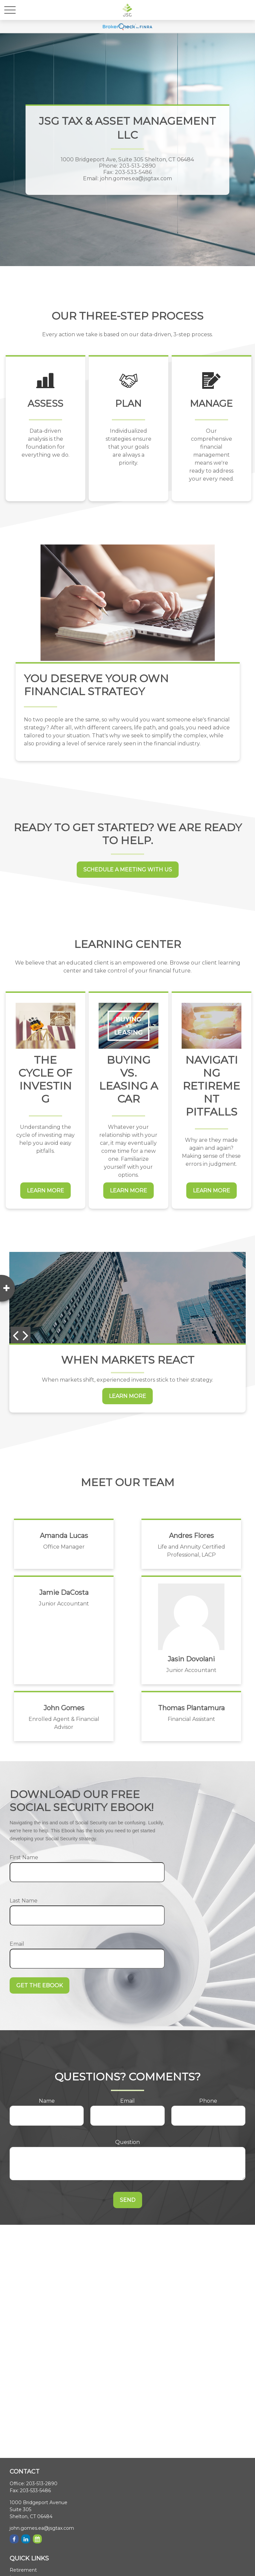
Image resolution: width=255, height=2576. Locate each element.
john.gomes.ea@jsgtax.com (42, 2528)
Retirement (23, 2570)
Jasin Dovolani (191, 1659)
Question (127, 2142)
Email (17, 1944)
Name (47, 2101)
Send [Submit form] (127, 2200)
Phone (208, 2101)
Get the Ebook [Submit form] (39, 1985)
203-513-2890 (41, 2484)
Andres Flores (191, 1536)
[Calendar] (37, 2538)
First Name (24, 1857)
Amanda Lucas (64, 1536)
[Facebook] (14, 2538)
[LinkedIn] (25, 2538)
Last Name (24, 1900)
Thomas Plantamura (191, 1708)
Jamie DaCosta (64, 1592)
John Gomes (63, 1708)
